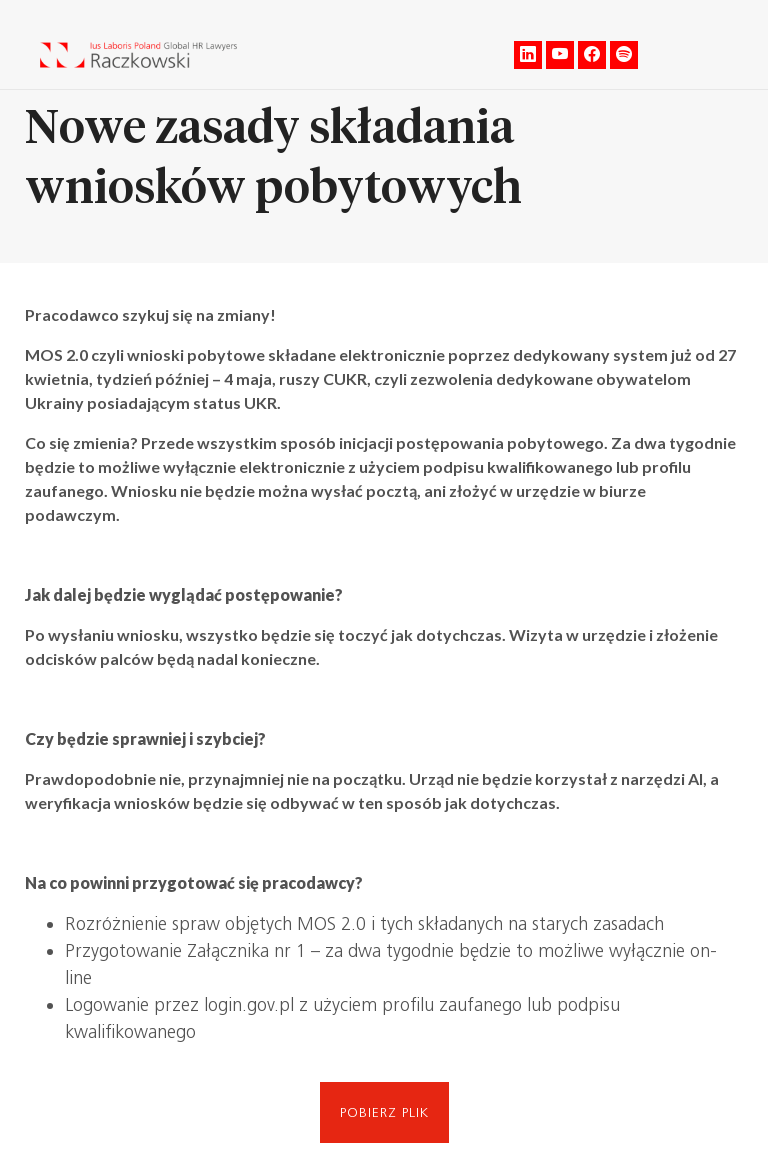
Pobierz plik (384, 1112)
